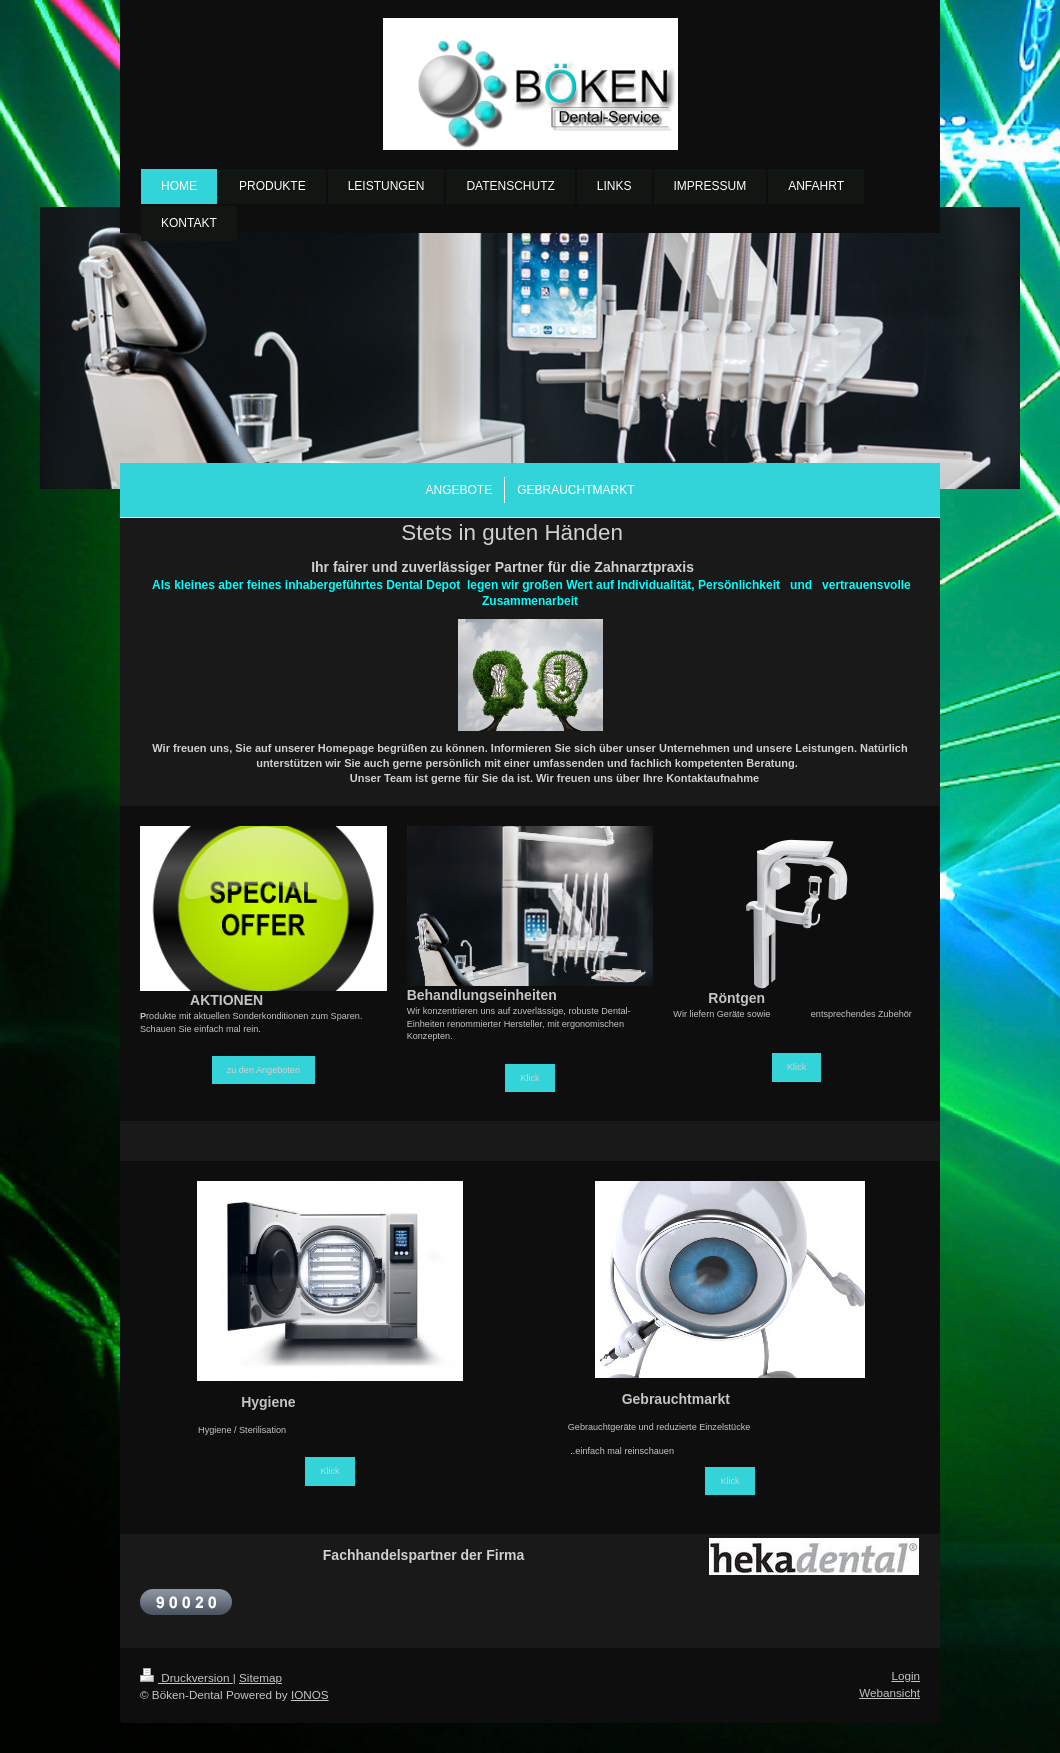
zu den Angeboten (263, 1070)
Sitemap (260, 1677)
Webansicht (889, 1692)
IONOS (310, 1694)
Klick (529, 1078)
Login (905, 1675)
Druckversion (186, 1677)
